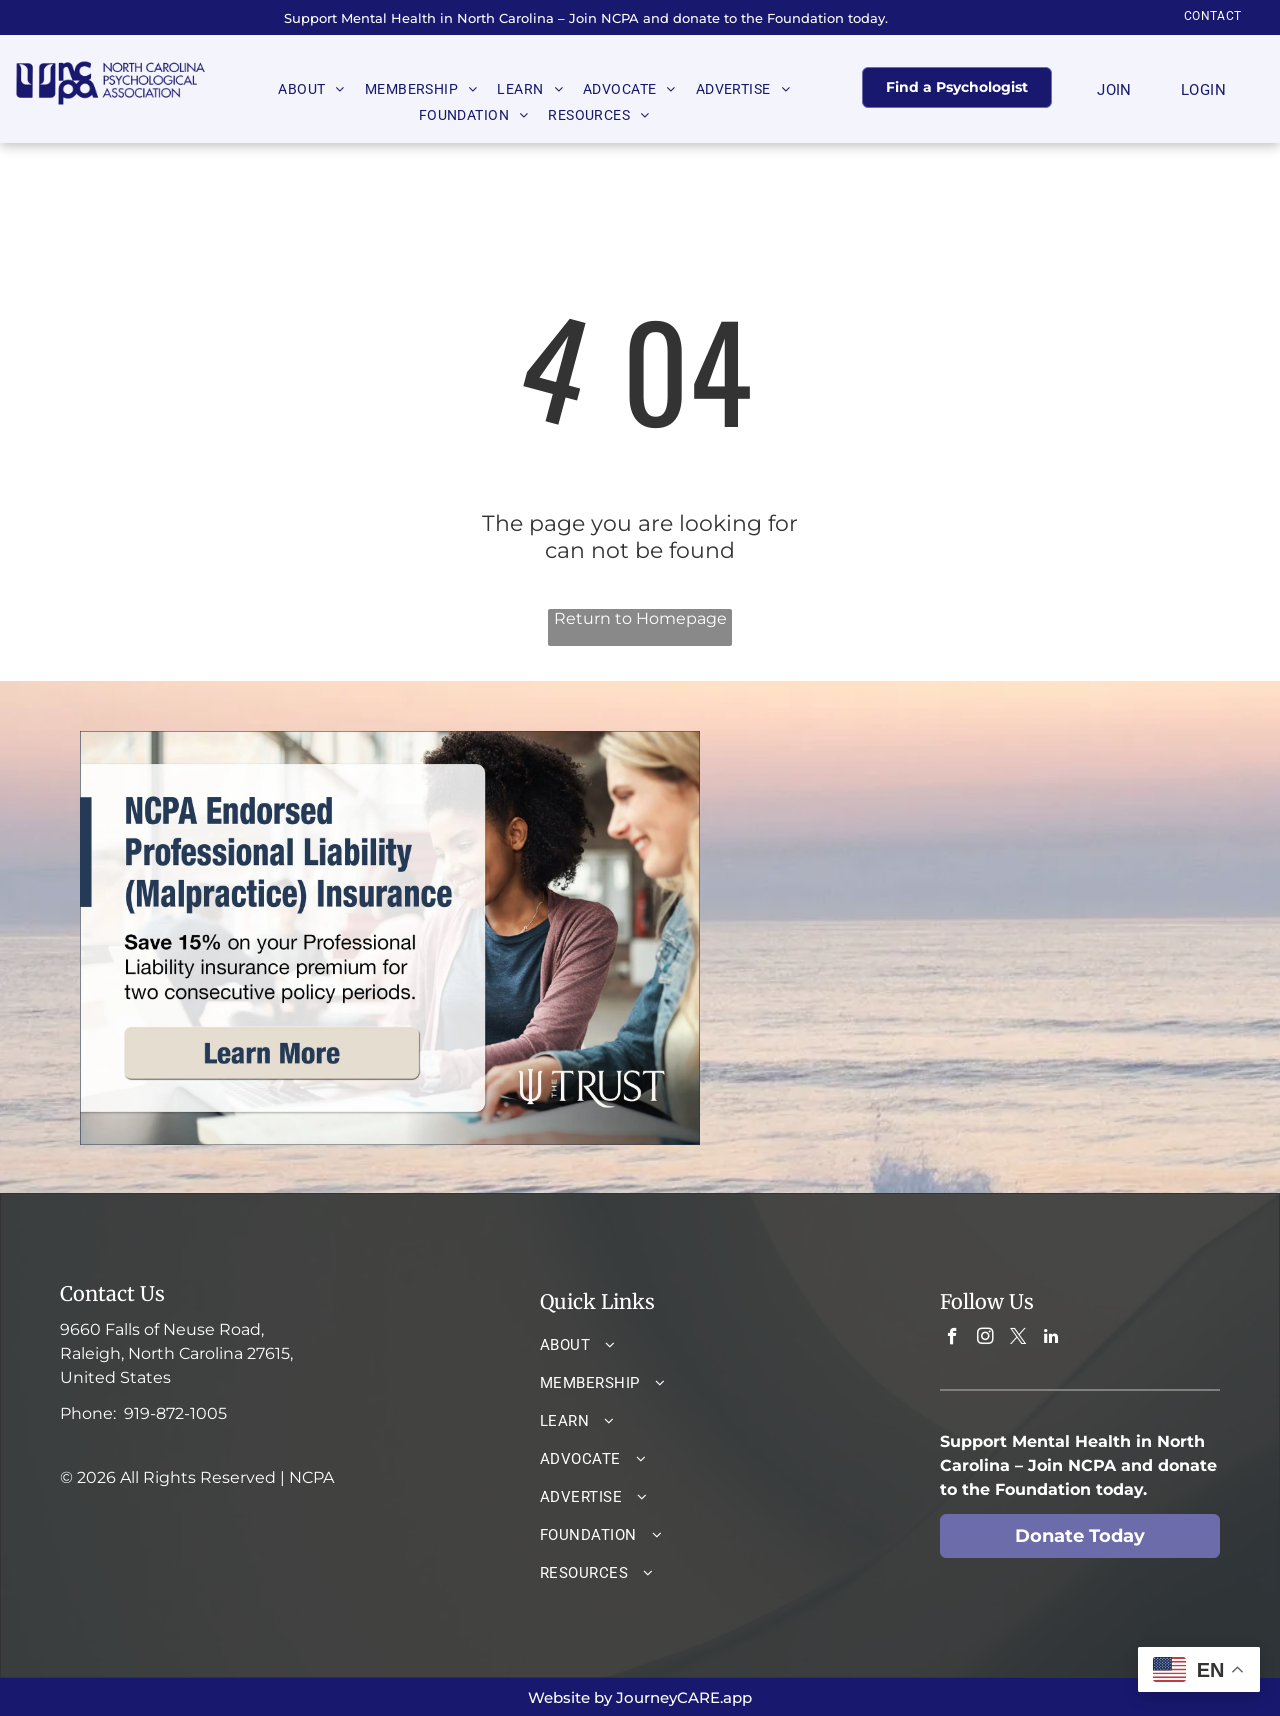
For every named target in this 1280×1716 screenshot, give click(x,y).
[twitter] (1018, 1339)
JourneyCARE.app (684, 1697)
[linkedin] (1051, 1339)
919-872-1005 (175, 1413)
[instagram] (985, 1339)
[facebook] (952, 1339)
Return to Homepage (640, 618)
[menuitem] (1213, 16)
